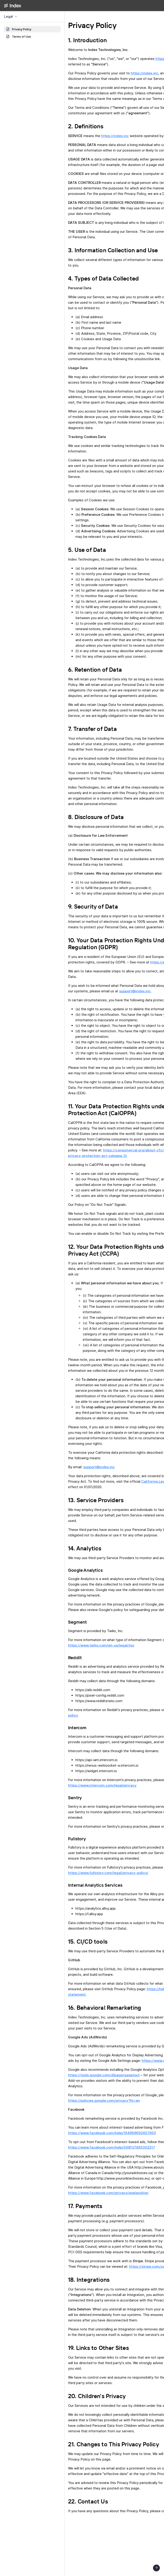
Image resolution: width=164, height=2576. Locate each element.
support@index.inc (135, 991)
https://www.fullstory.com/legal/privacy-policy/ (108, 1873)
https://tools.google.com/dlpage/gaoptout (104, 2075)
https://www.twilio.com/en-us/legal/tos (101, 1645)
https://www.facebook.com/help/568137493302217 (111, 2147)
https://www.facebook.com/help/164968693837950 (112, 2133)
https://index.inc (144, 73)
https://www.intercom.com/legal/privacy (102, 1785)
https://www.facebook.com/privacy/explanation (108, 2193)
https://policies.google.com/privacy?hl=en (104, 2100)
